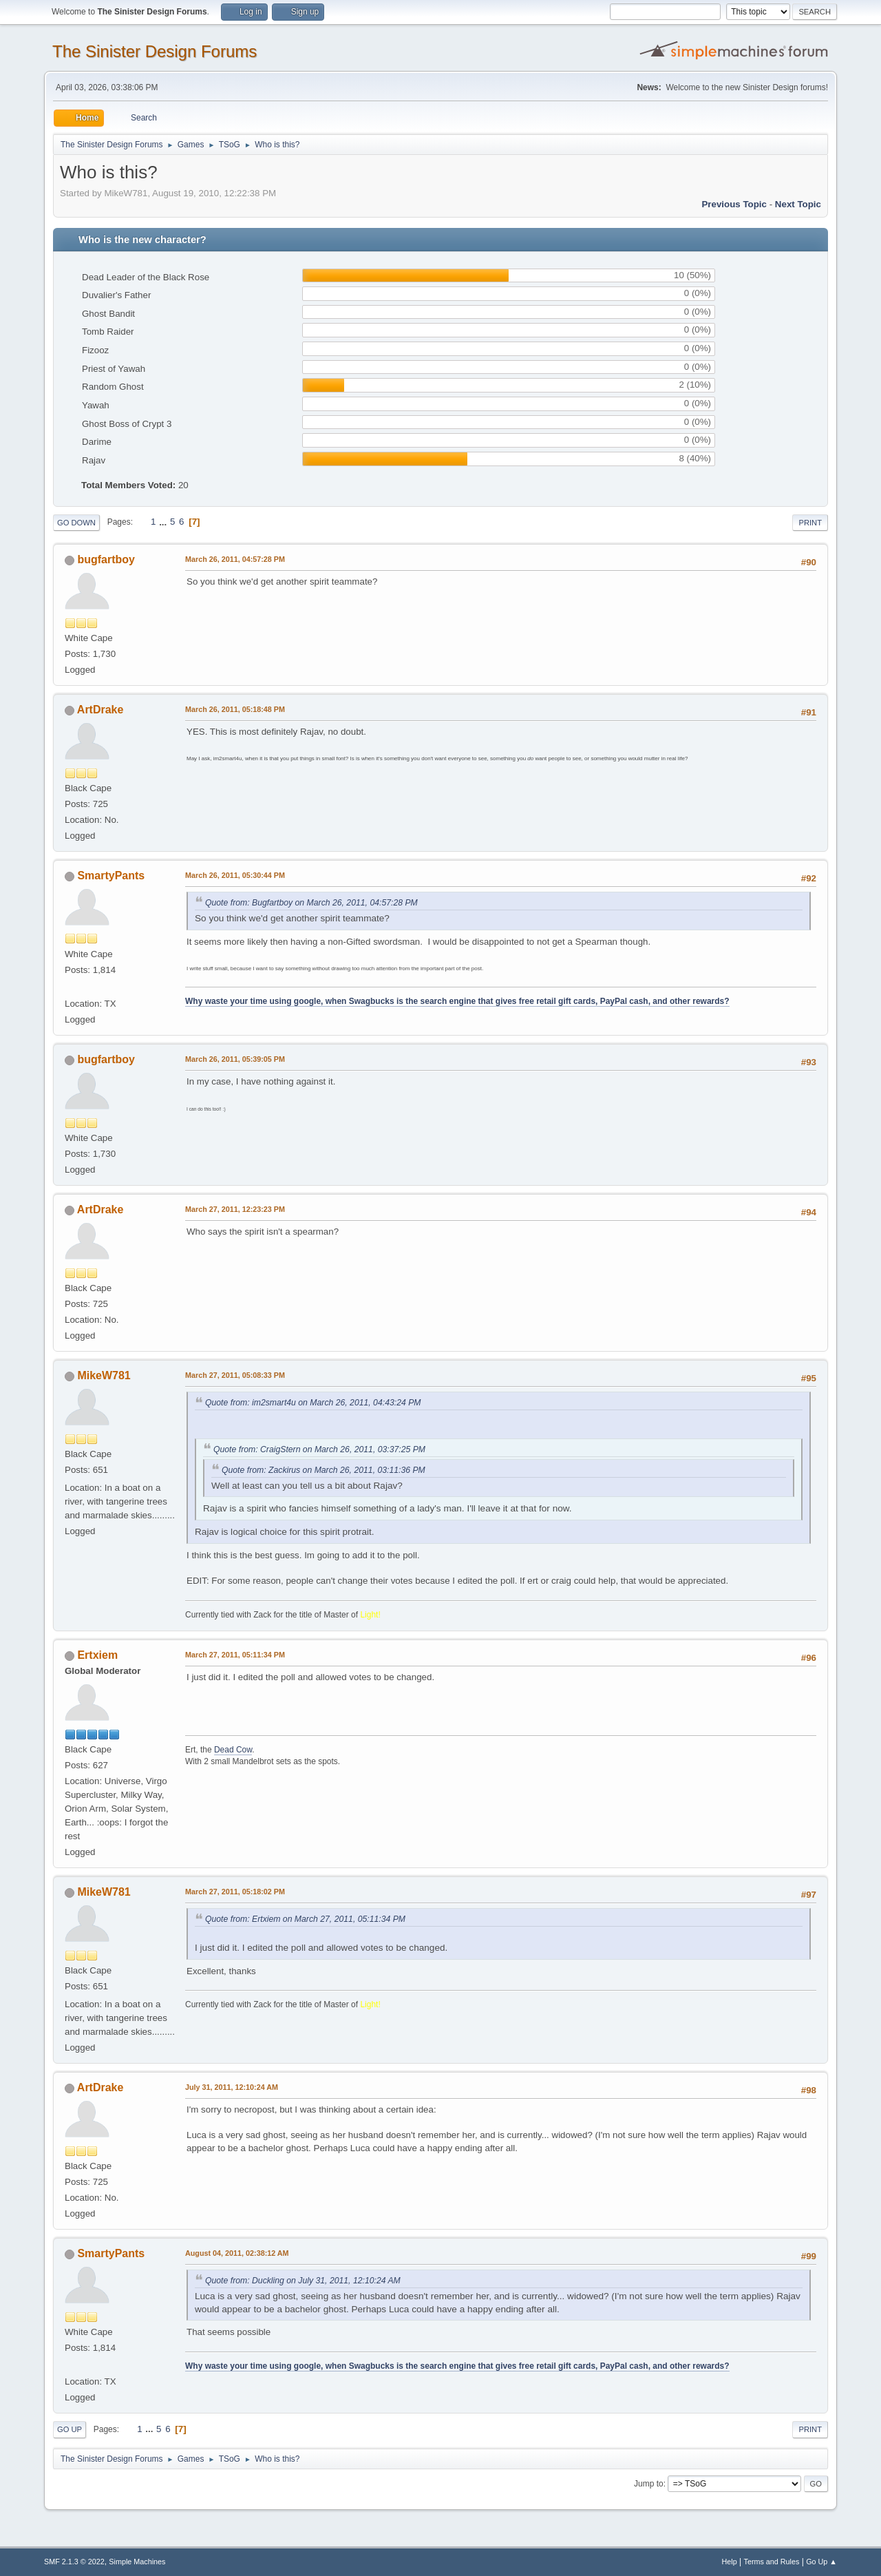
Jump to (649, 2484)
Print (810, 523)
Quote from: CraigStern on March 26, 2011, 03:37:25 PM (319, 1449)
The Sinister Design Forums (154, 51)
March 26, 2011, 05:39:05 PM (235, 1059)
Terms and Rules (772, 2561)
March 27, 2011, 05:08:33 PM (235, 1375)
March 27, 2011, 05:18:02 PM (235, 1891)
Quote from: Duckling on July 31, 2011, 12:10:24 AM (303, 2280)
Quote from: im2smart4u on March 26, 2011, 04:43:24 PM (313, 1402)
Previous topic (734, 204)
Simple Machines (137, 2561)
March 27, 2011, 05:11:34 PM (235, 1655)
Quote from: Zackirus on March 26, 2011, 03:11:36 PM (323, 1470)
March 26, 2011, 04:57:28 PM (235, 559)
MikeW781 (103, 1375)
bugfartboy (105, 559)
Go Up (69, 2429)
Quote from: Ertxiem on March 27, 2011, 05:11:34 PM (305, 1919)
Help (729, 2561)
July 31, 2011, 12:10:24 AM (231, 2087)
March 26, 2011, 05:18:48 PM (235, 709)
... (164, 521)
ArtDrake (100, 709)
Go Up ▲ (821, 2561)
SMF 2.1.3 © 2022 (74, 2561)
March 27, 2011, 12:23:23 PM (235, 1209)
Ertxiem (97, 1655)
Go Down (76, 523)
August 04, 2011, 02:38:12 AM (237, 2253)
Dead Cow (233, 1750)
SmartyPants (111, 875)
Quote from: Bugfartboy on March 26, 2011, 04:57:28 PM (311, 903)
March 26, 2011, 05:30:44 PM (235, 875)
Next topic (798, 204)
